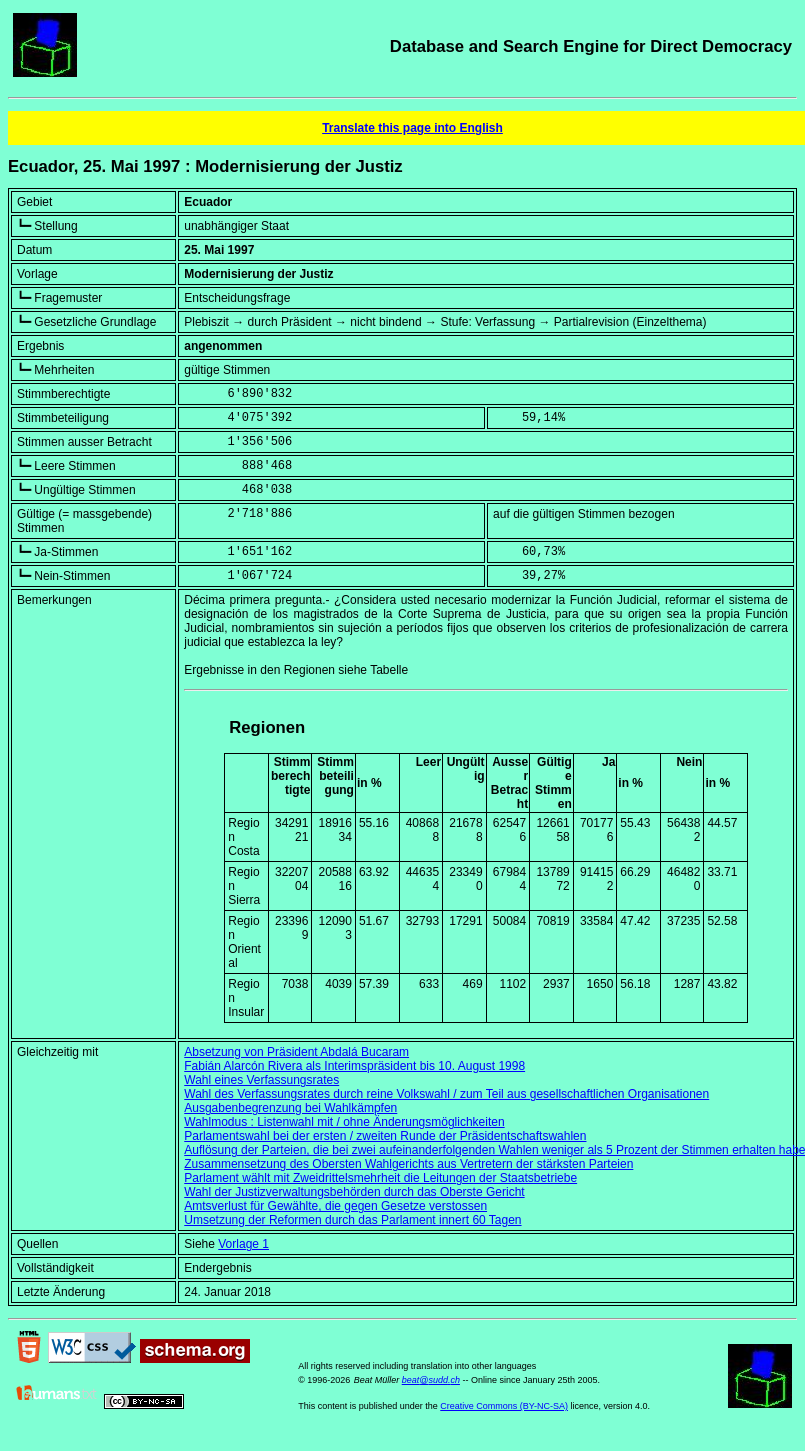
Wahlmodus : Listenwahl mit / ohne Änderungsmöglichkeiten (344, 1122)
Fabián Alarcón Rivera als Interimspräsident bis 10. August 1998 (354, 1066)
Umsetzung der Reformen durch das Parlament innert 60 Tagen (352, 1220)
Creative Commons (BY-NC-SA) (504, 1406)
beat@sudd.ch (431, 1380)
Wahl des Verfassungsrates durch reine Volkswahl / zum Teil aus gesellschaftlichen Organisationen (446, 1094)
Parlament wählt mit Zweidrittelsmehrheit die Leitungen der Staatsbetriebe (380, 1178)
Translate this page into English (412, 128)
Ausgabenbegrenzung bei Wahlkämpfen (290, 1108)
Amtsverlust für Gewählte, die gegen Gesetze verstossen (335, 1206)
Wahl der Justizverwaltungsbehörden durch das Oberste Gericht (354, 1192)
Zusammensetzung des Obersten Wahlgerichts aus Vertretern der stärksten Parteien (408, 1164)
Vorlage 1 (243, 1244)
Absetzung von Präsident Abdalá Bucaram (296, 1052)
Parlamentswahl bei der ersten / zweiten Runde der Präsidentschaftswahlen (385, 1136)
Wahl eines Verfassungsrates (261, 1080)
